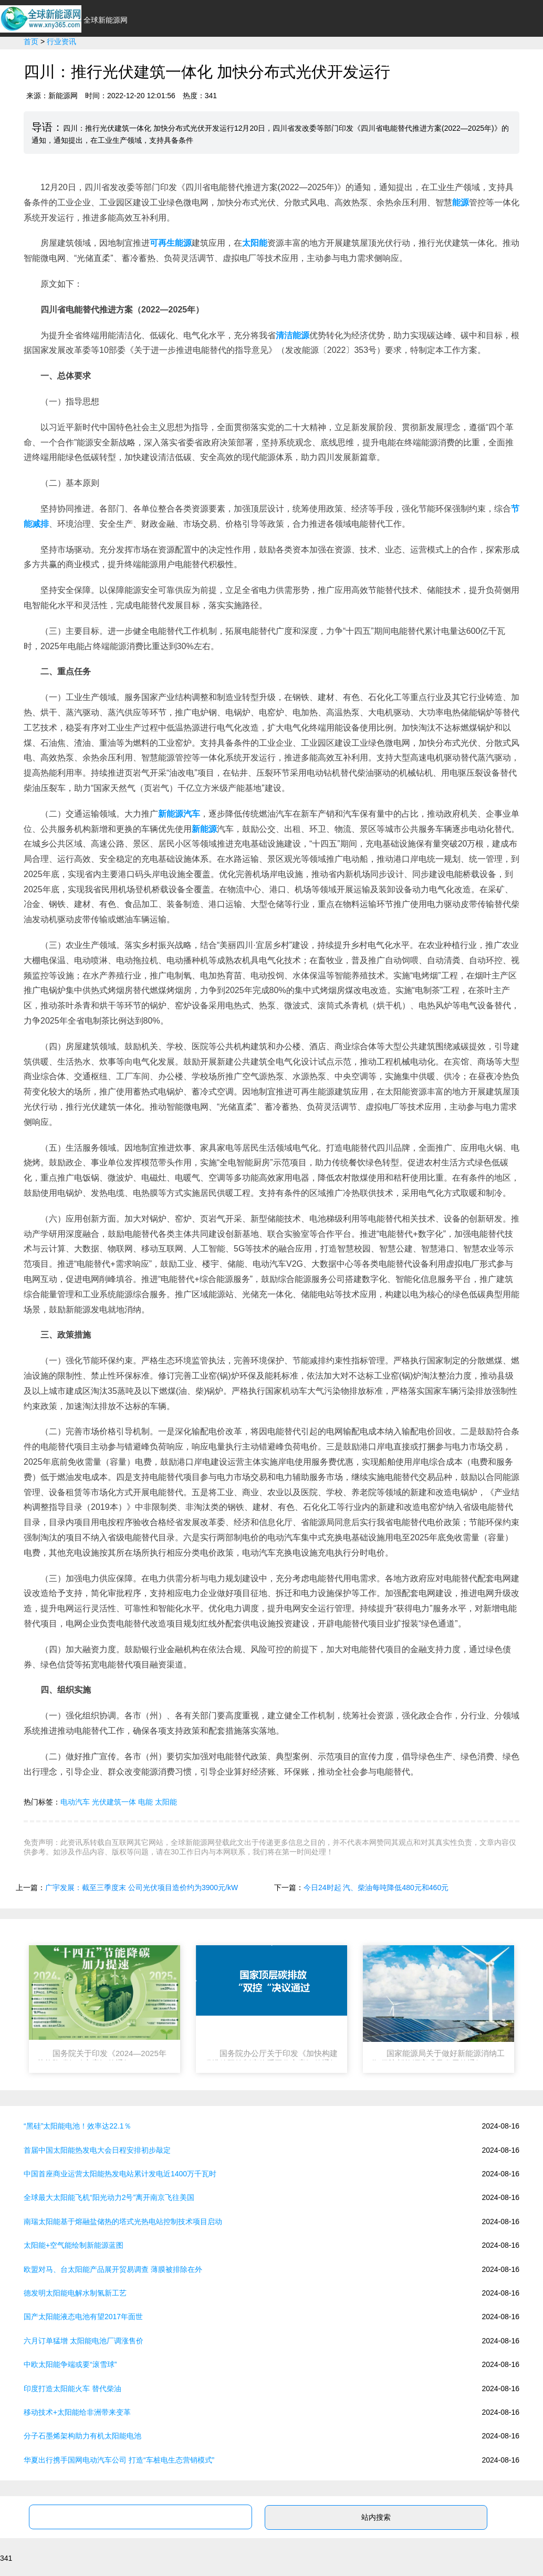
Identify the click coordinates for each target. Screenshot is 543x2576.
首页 (147, 62)
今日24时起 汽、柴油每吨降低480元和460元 (376, 1887)
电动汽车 (75, 1802)
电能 (145, 1802)
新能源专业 (456, 62)
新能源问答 (514, 62)
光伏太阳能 (349, 62)
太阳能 (166, 1802)
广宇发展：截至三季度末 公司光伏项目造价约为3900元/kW (141, 1887)
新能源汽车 (242, 62)
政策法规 (403, 62)
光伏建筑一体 (114, 1802)
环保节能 (295, 62)
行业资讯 (188, 62)
